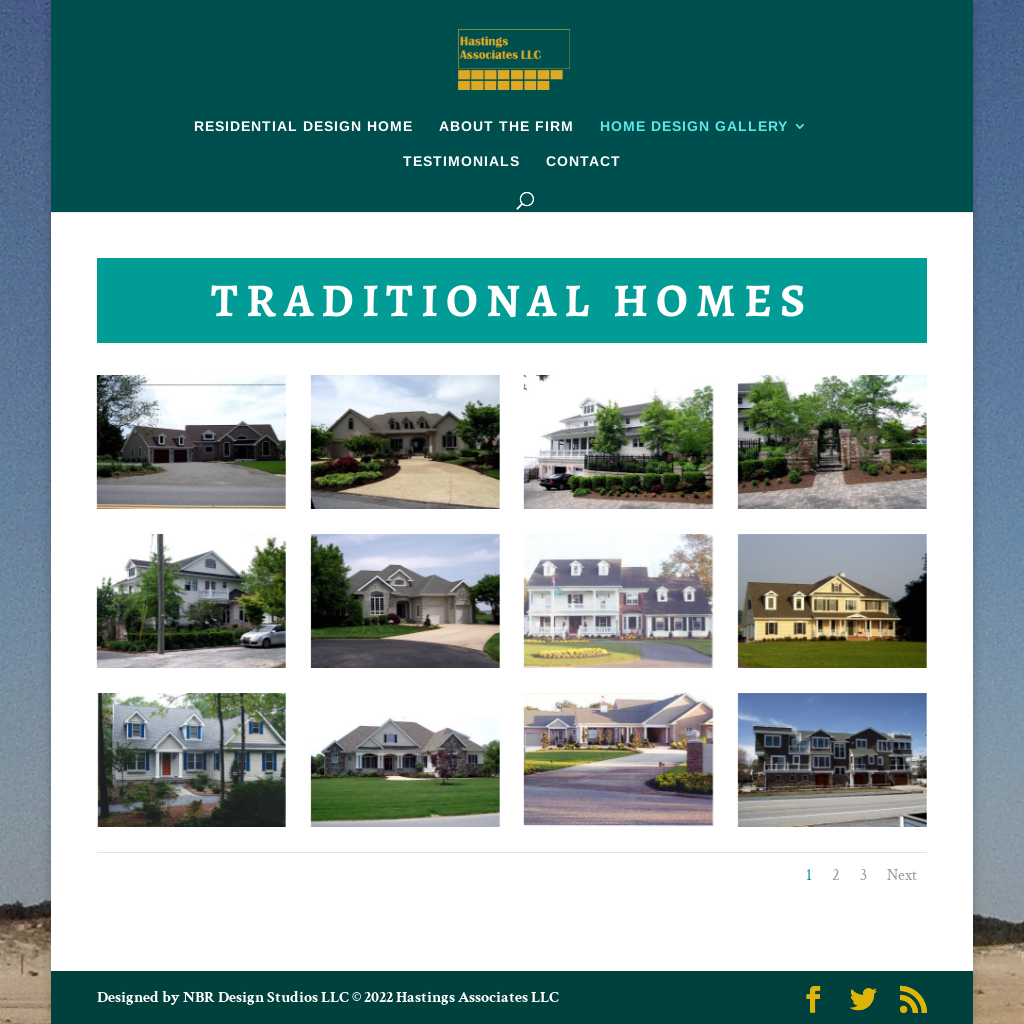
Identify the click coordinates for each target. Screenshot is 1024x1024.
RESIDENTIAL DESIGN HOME (303, 126)
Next (902, 875)
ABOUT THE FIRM (506, 126)
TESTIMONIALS (461, 161)
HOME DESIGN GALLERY (694, 126)
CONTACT (583, 161)
